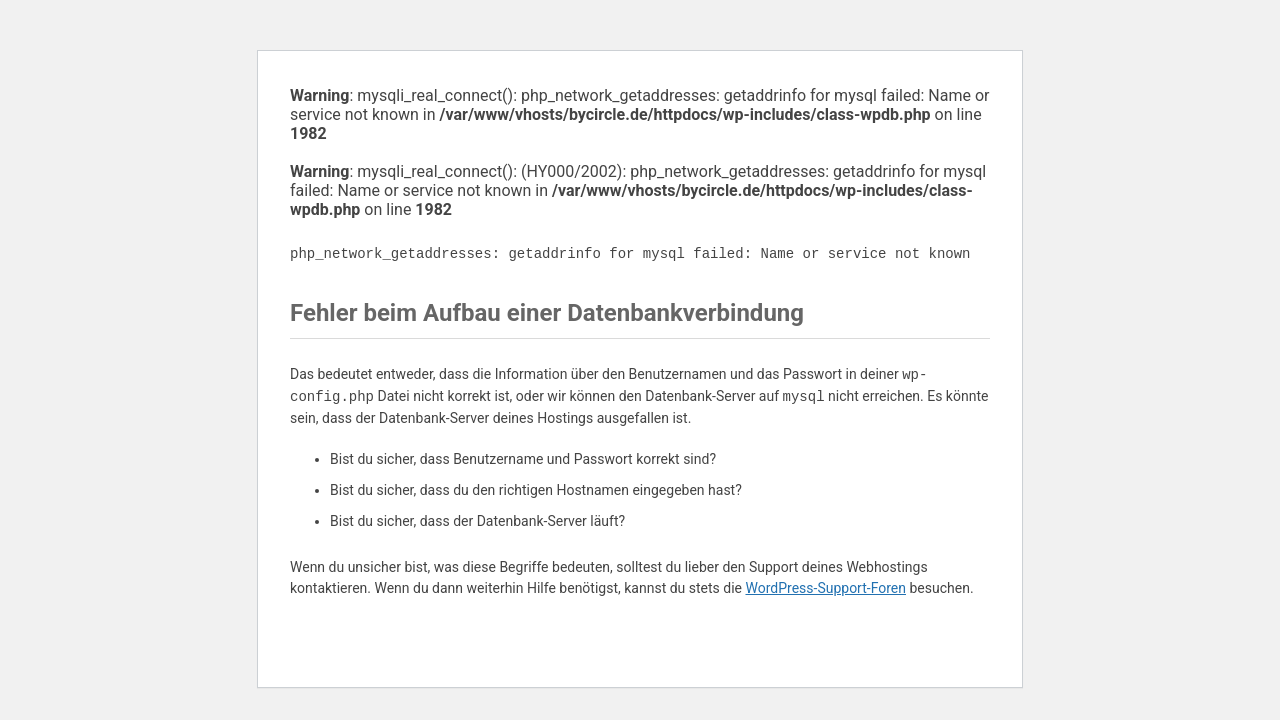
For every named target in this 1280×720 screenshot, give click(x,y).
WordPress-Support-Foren (825, 588)
